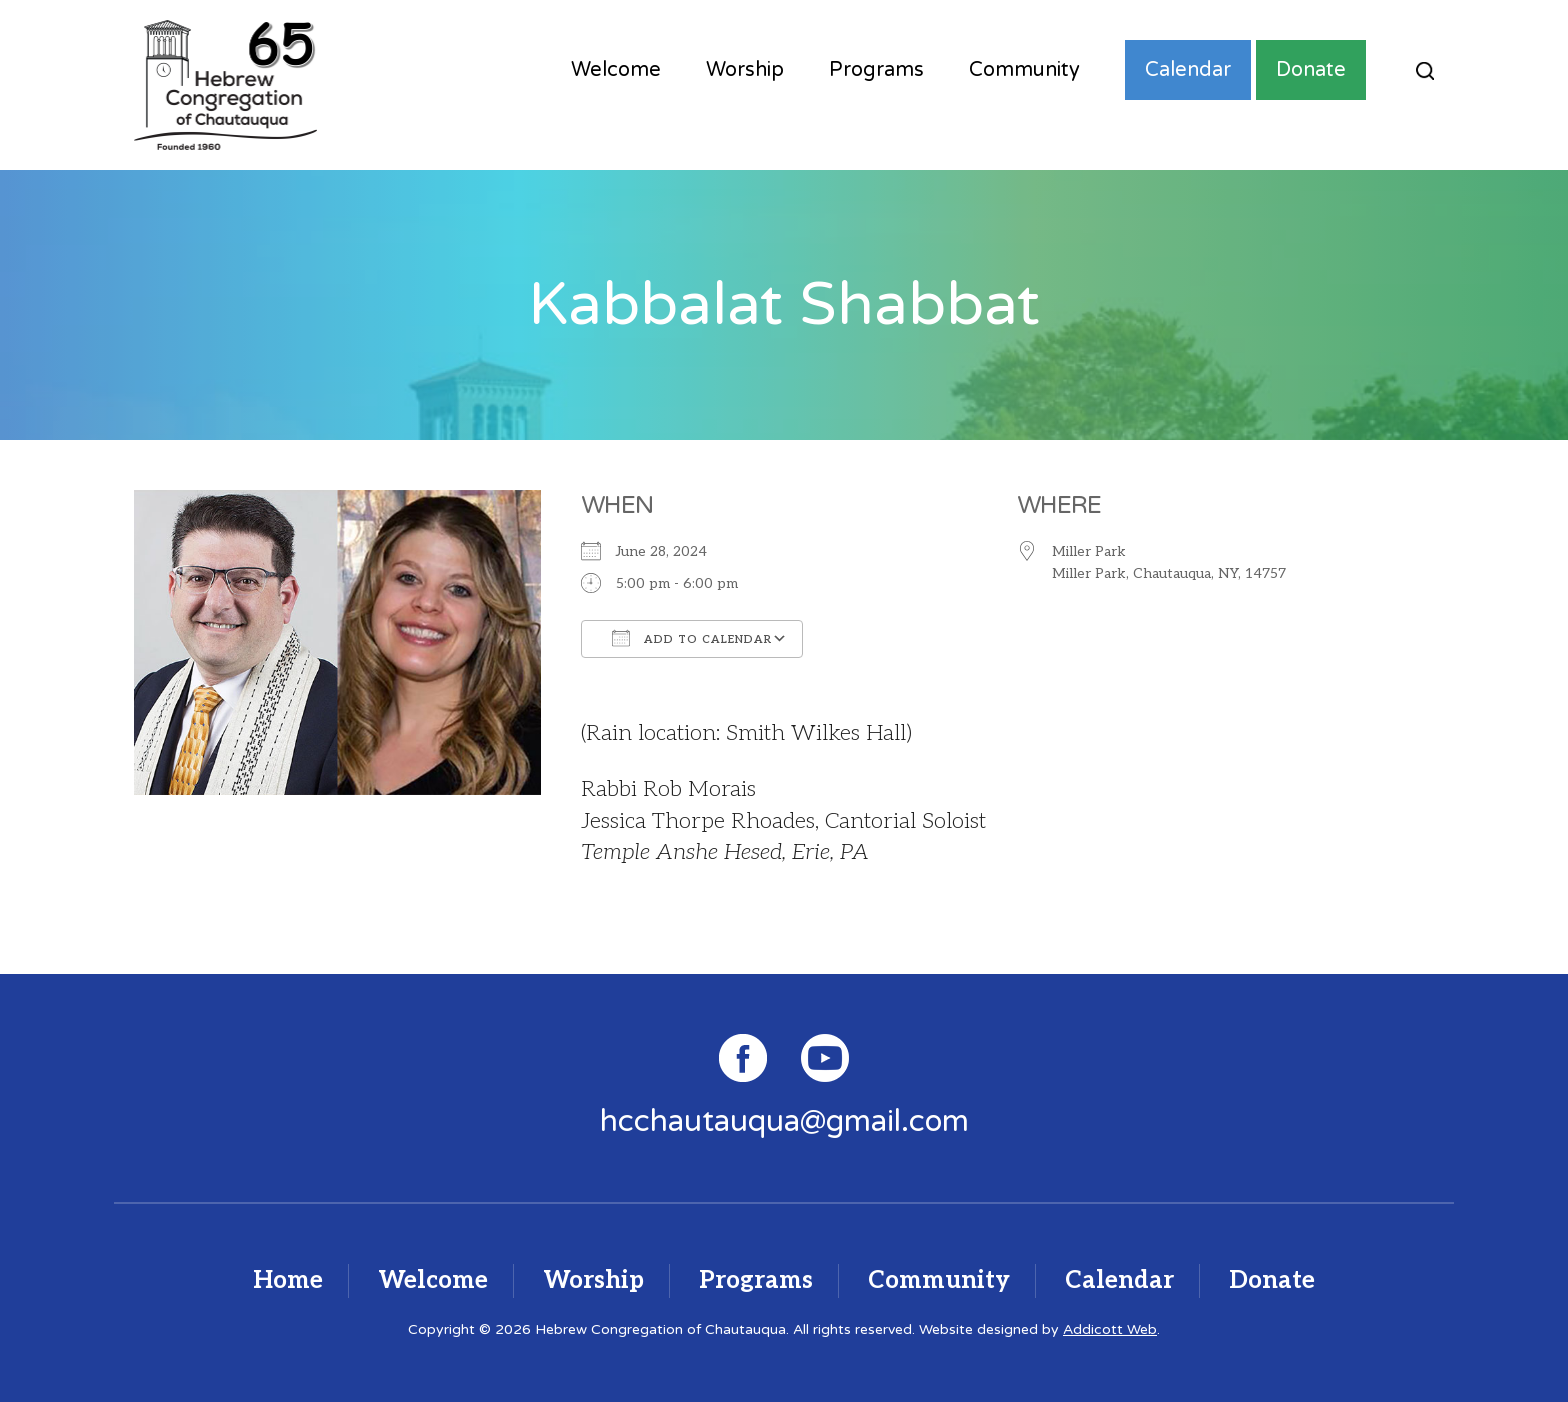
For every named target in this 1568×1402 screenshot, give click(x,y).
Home (288, 1280)
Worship (745, 70)
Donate (1311, 70)
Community (1024, 70)
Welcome (616, 70)
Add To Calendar (692, 638)
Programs (876, 70)
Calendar (1188, 70)
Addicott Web (1110, 1329)
